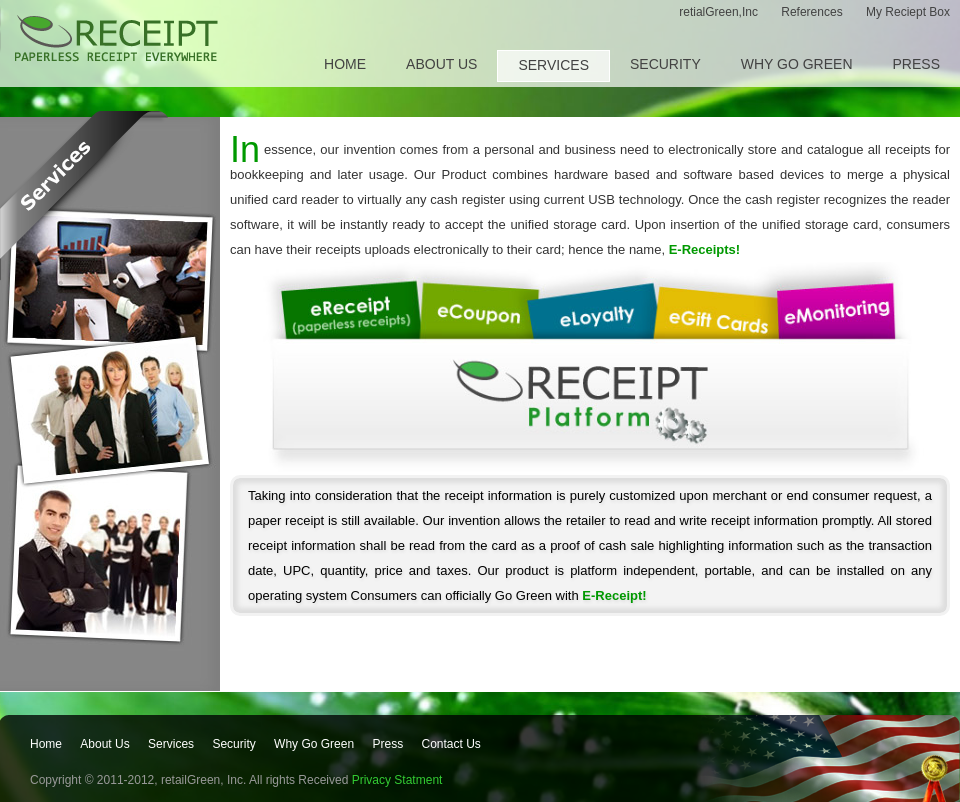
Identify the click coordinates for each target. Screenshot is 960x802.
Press (916, 64)
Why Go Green (797, 64)
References (813, 12)
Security (665, 64)
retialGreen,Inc (720, 12)
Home (345, 64)
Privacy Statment (397, 780)
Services (553, 65)
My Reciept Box (908, 12)
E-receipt (117, 40)
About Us (441, 64)
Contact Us (450, 744)
